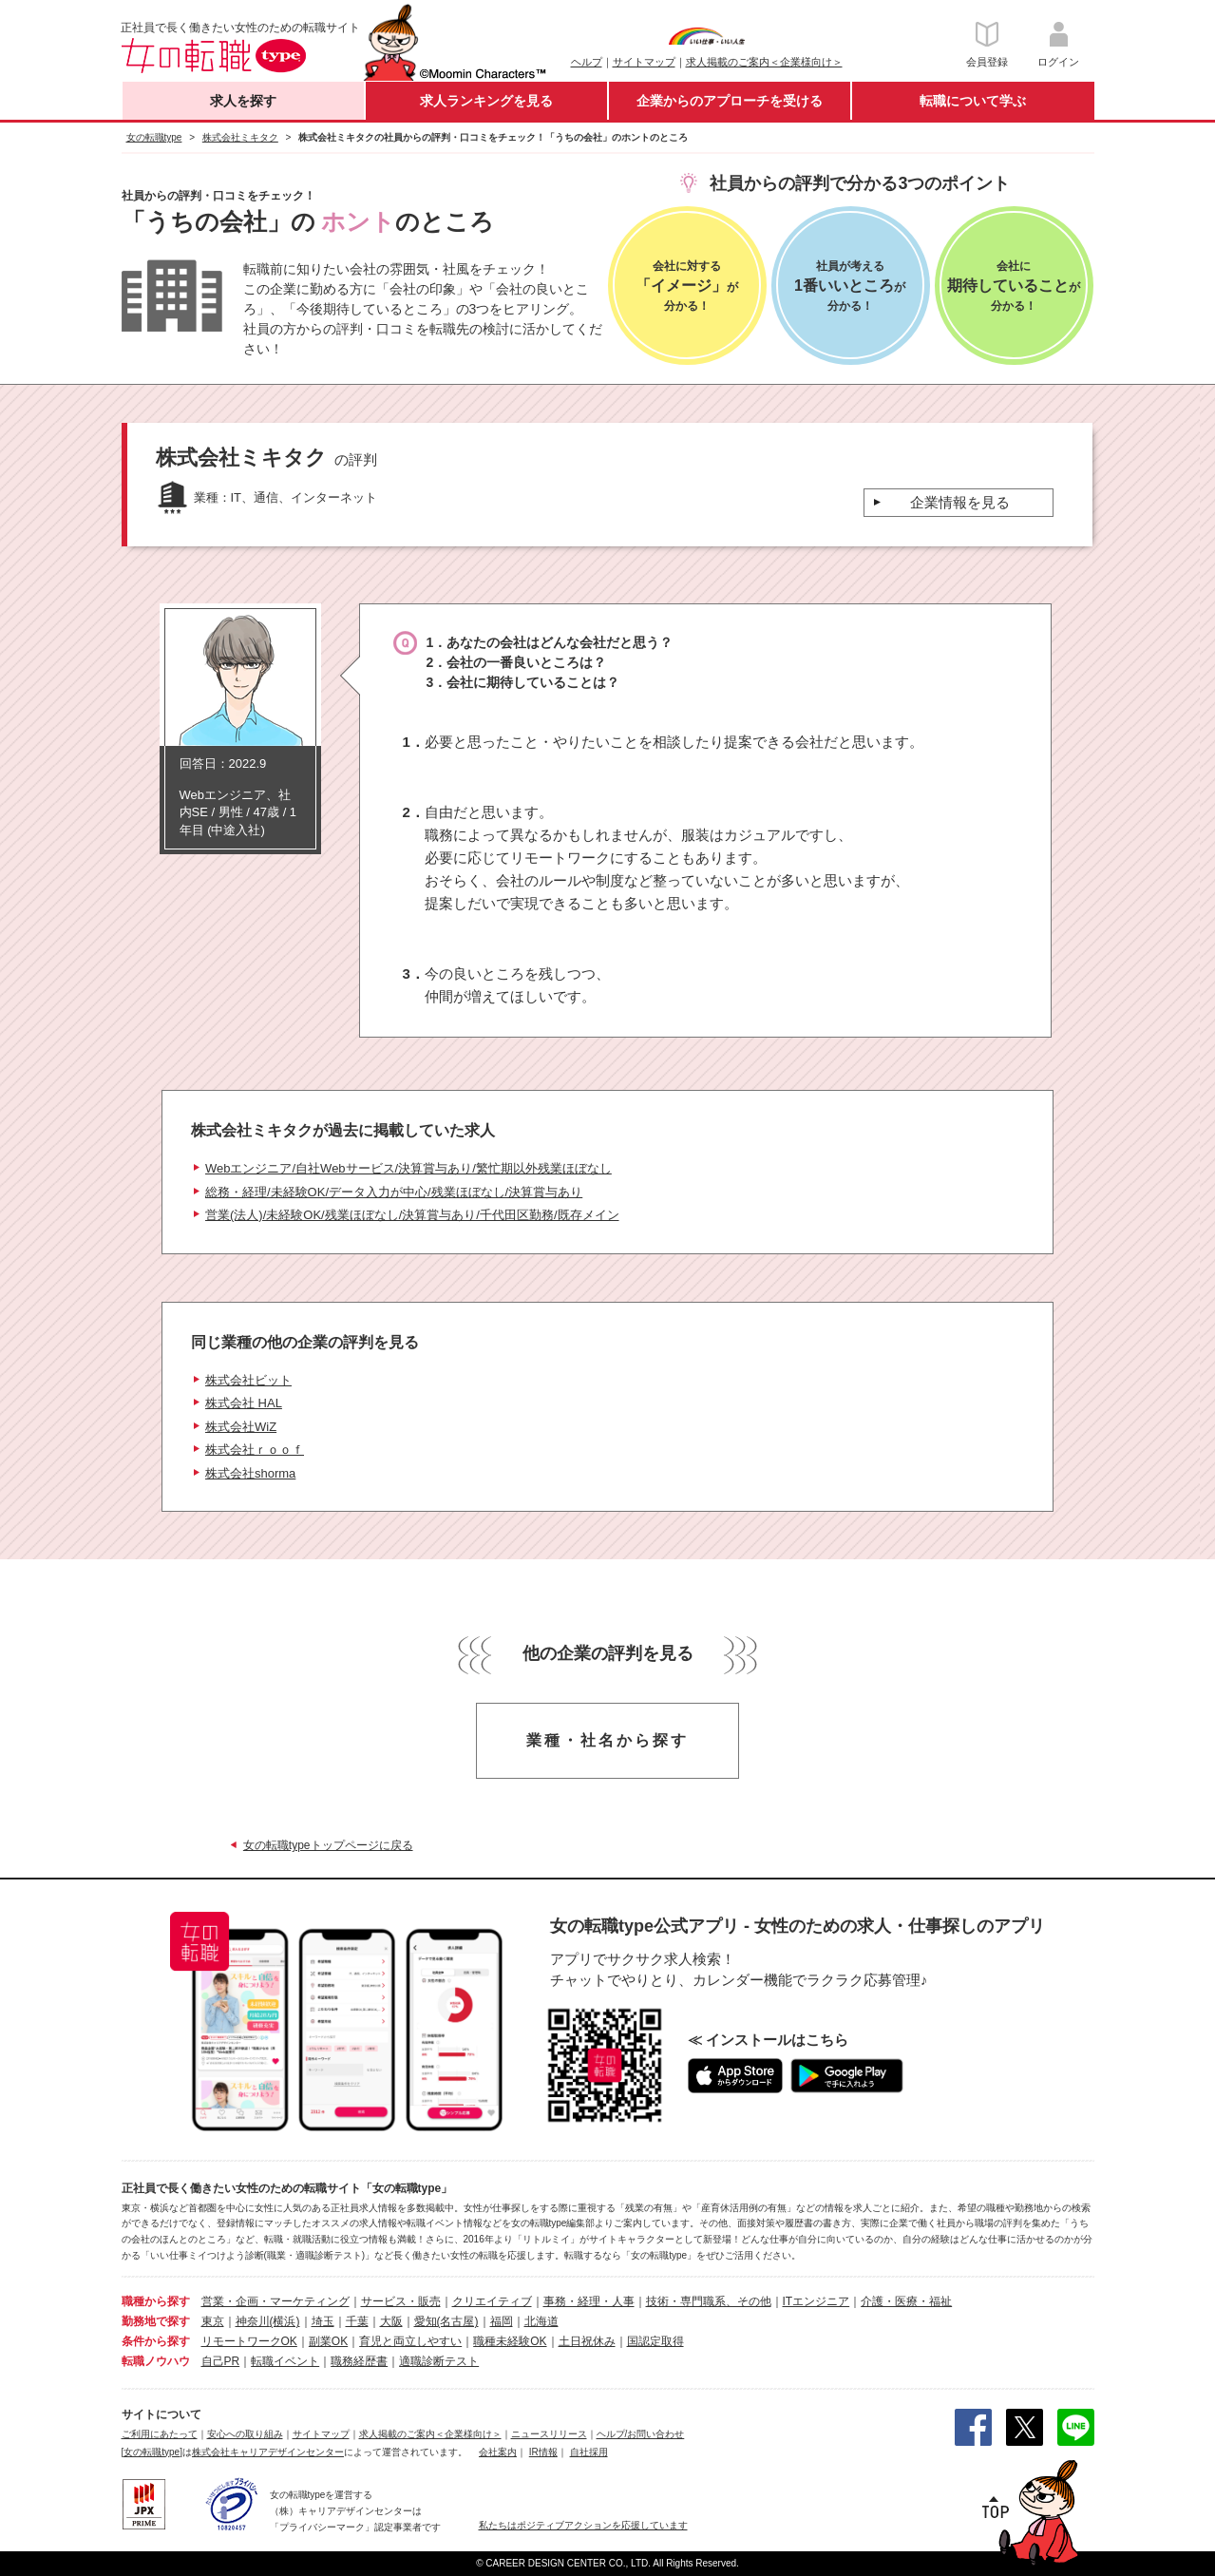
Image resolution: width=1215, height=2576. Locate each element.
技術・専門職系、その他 (708, 2301)
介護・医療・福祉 (906, 2301)
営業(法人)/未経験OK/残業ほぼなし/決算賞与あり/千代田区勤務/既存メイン (412, 1215)
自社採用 (589, 2452)
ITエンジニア (816, 2301)
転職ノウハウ (156, 2361)
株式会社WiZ (240, 1427)
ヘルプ (586, 61)
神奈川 (253, 2321)
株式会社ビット (248, 1380)
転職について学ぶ (973, 100)
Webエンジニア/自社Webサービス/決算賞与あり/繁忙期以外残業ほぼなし (408, 1168)
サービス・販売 (401, 2301)
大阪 (391, 2321)
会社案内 (498, 2452)
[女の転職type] (152, 2452)
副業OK (328, 2341)
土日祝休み (587, 2341)
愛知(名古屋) (446, 2321)
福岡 (501, 2321)
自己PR (220, 2361)
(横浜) (285, 2321)
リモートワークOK (249, 2341)
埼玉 (323, 2321)
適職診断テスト (439, 2361)
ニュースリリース (549, 2434)
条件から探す (156, 2341)
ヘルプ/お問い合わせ (641, 2434)
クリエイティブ (492, 2301)
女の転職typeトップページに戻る (328, 1845)
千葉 (357, 2321)
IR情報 (543, 2452)
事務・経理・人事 (589, 2301)
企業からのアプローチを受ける (729, 100)
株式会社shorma (250, 1473)
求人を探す (243, 100)
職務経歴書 (359, 2361)
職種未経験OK (509, 2341)
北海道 (541, 2321)
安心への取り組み (245, 2434)
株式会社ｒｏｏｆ (254, 1449)
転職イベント (285, 2361)
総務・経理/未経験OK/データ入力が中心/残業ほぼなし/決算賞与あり (393, 1192)
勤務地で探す (156, 2321)
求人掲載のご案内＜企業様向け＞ (764, 61)
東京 (212, 2321)
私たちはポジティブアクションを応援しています (583, 2525)
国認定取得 (655, 2341)
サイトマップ (644, 61)
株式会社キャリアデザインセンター (268, 2452)
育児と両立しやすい (410, 2341)
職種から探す (156, 2301)
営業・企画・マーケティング (275, 2301)
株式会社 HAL (243, 1403)
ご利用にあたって (160, 2434)
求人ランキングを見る (486, 100)
